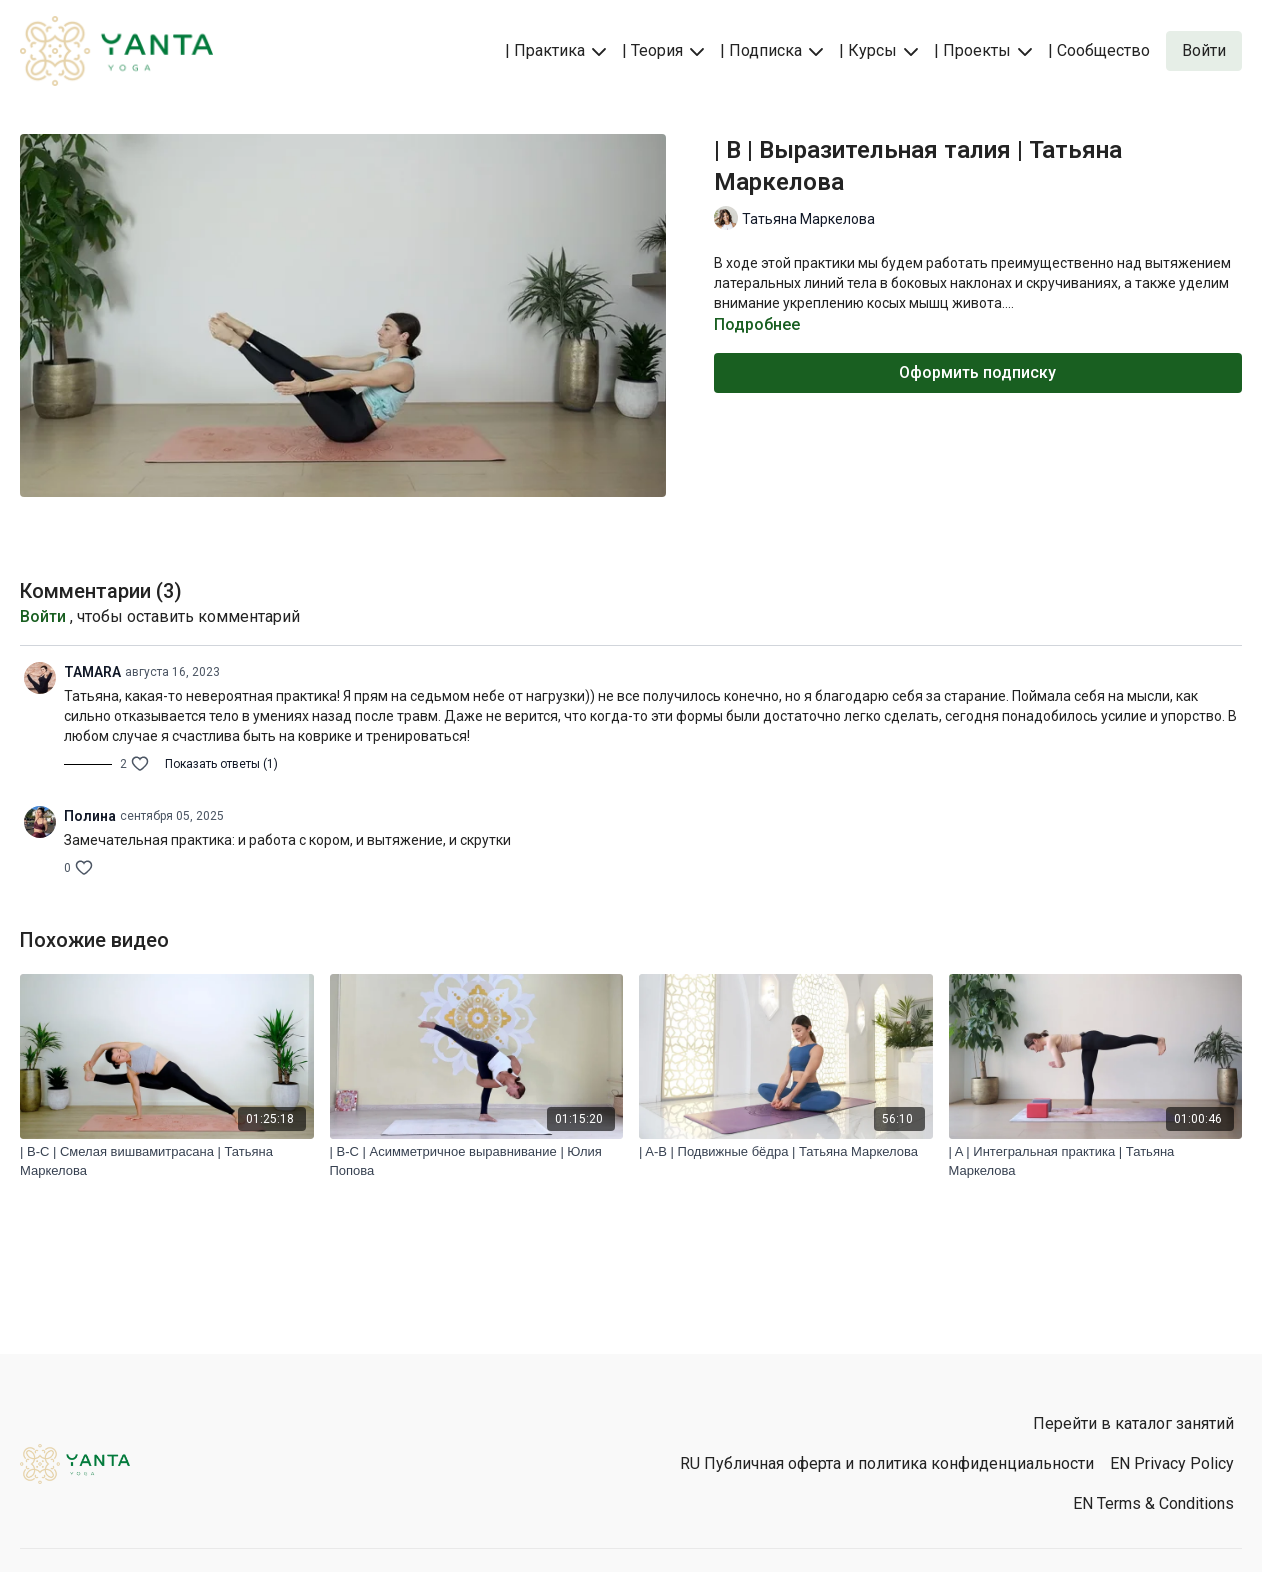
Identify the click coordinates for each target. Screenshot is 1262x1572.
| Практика (555, 50)
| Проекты (983, 50)
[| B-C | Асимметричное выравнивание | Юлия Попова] (477, 1161)
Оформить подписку (977, 372)
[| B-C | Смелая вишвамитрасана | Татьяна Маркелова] (167, 1161)
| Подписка (771, 50)
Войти (43, 616)
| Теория (663, 50)
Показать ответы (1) (221, 764)
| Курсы (878, 50)
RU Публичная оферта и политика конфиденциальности (887, 1463)
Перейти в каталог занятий (1133, 1423)
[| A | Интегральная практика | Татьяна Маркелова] (1096, 1161)
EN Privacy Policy (1172, 1463)
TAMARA (92, 672)
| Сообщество (1099, 50)
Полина (90, 816)
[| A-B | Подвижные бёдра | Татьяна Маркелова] (786, 1152)
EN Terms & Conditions (1153, 1503)
